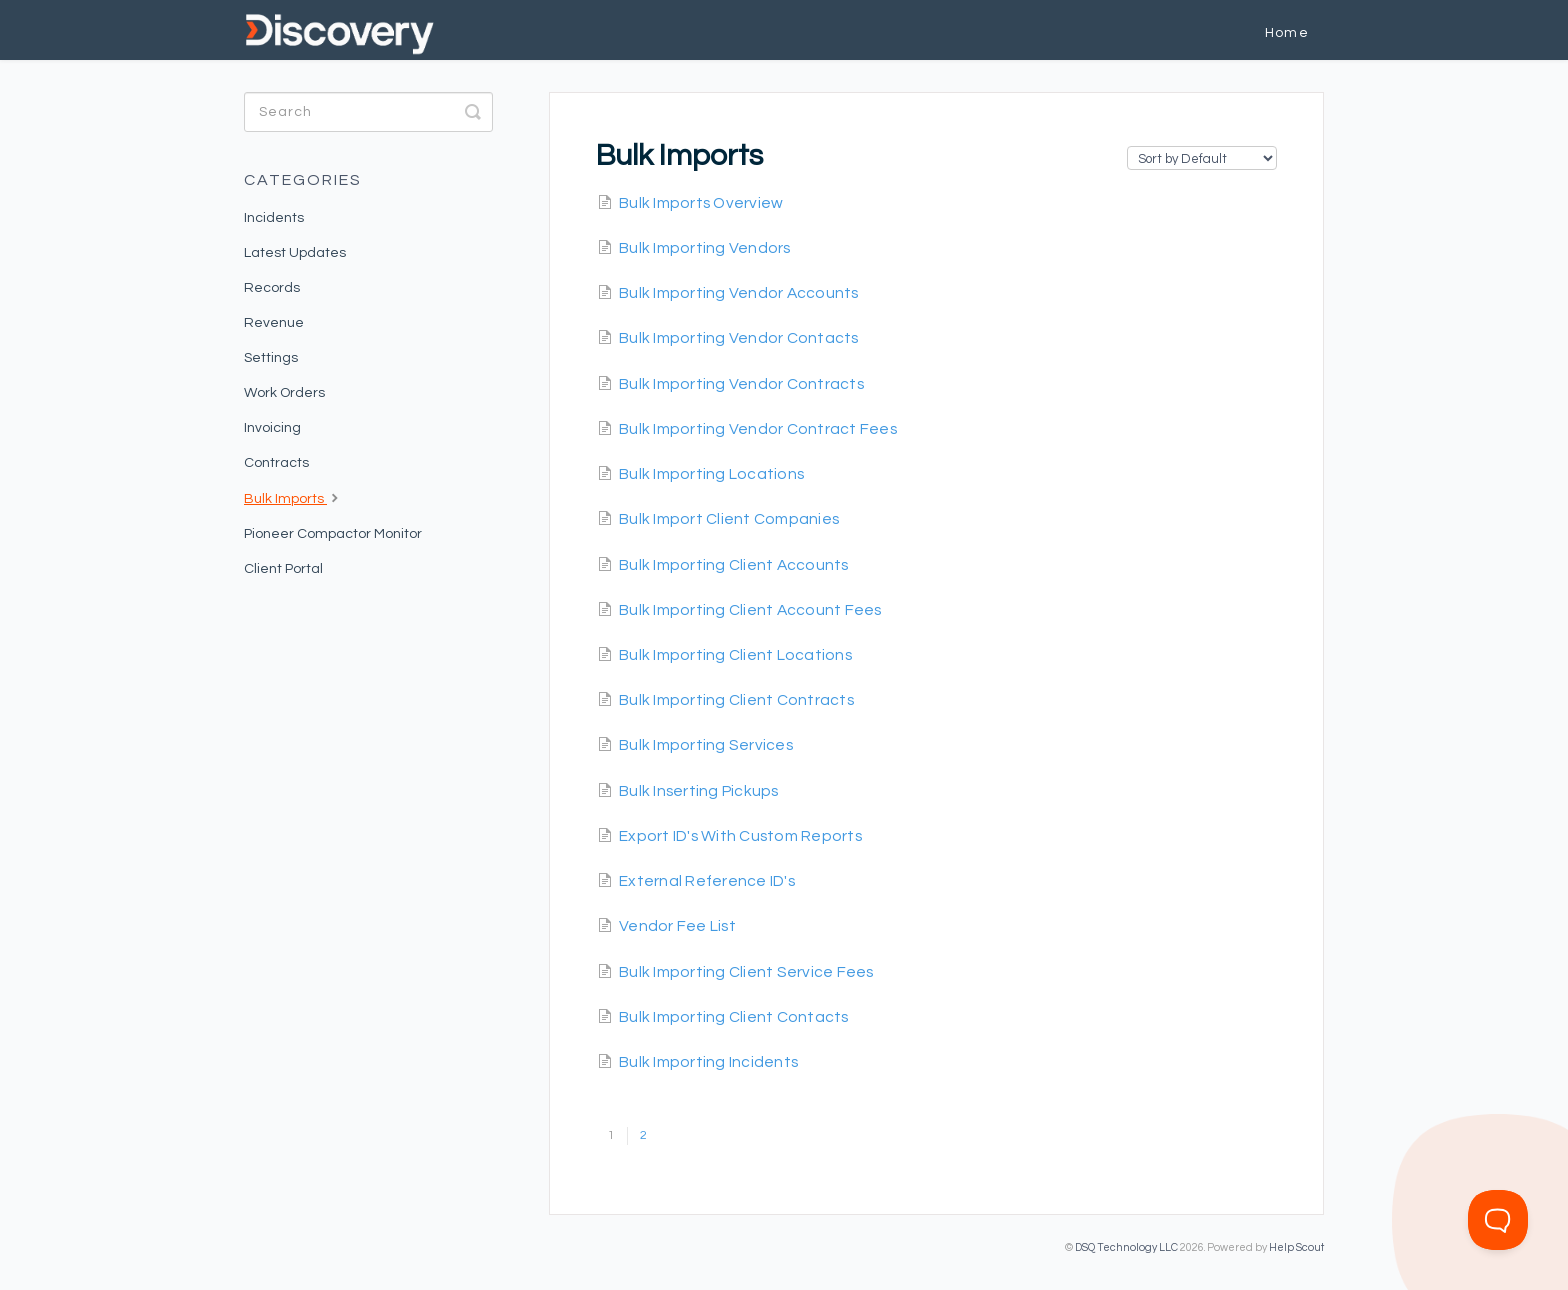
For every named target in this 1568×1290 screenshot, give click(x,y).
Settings (271, 358)
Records (272, 288)
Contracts (276, 463)
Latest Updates (295, 253)
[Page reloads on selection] (1202, 158)
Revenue (274, 323)
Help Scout (1296, 1247)
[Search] (368, 112)
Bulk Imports (293, 497)
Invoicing (272, 428)
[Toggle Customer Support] (1498, 1220)
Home (1287, 33)
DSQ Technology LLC (1126, 1247)
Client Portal (283, 569)
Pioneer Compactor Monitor (333, 534)
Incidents (274, 218)
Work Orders (284, 393)
